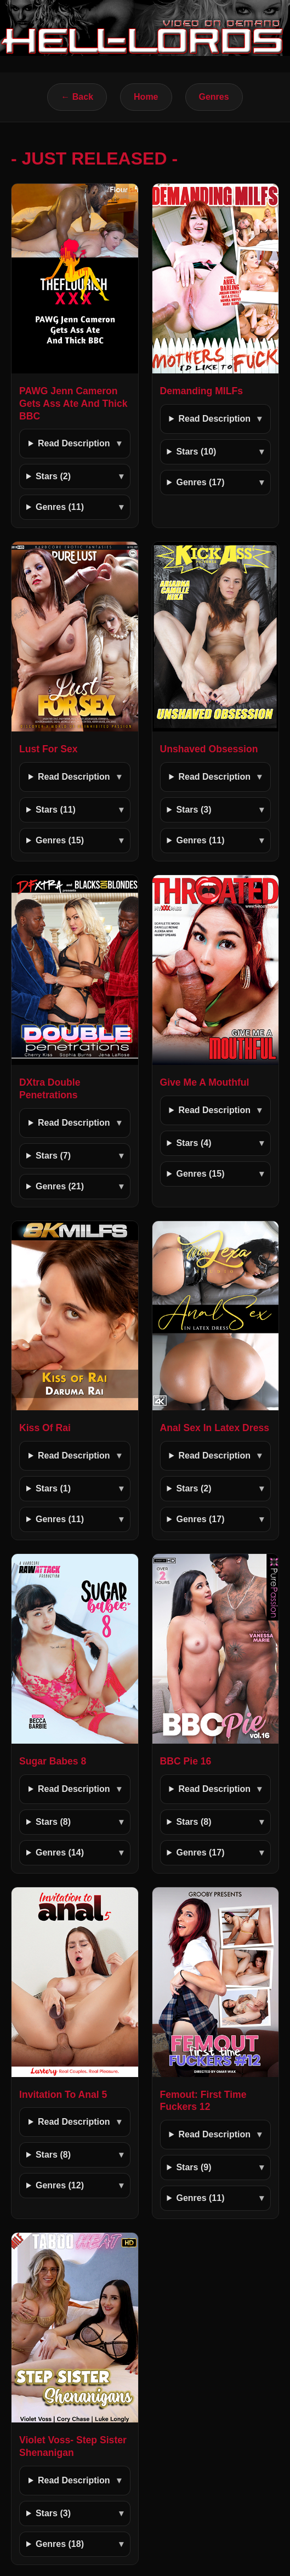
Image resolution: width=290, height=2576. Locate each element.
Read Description (74, 443)
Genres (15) (60, 840)
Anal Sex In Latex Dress (215, 1427)
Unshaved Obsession (209, 749)
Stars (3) (193, 809)
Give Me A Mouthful (204, 1082)
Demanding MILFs (201, 390)
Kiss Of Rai (45, 1427)
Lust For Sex (48, 749)
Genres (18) (60, 2544)
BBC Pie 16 (186, 1761)
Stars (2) (53, 476)
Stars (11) (56, 809)
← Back (77, 96)
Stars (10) (196, 451)
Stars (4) (193, 1143)
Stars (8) (53, 1821)
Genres (214, 96)
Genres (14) (60, 1852)
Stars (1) (53, 1488)
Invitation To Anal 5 (63, 2094)
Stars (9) (193, 2167)
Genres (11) (60, 507)
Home (146, 96)
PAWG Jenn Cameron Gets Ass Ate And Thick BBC (73, 403)
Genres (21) (60, 1186)
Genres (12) (60, 2185)
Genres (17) (200, 482)
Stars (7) (53, 1155)
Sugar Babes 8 (52, 1761)
